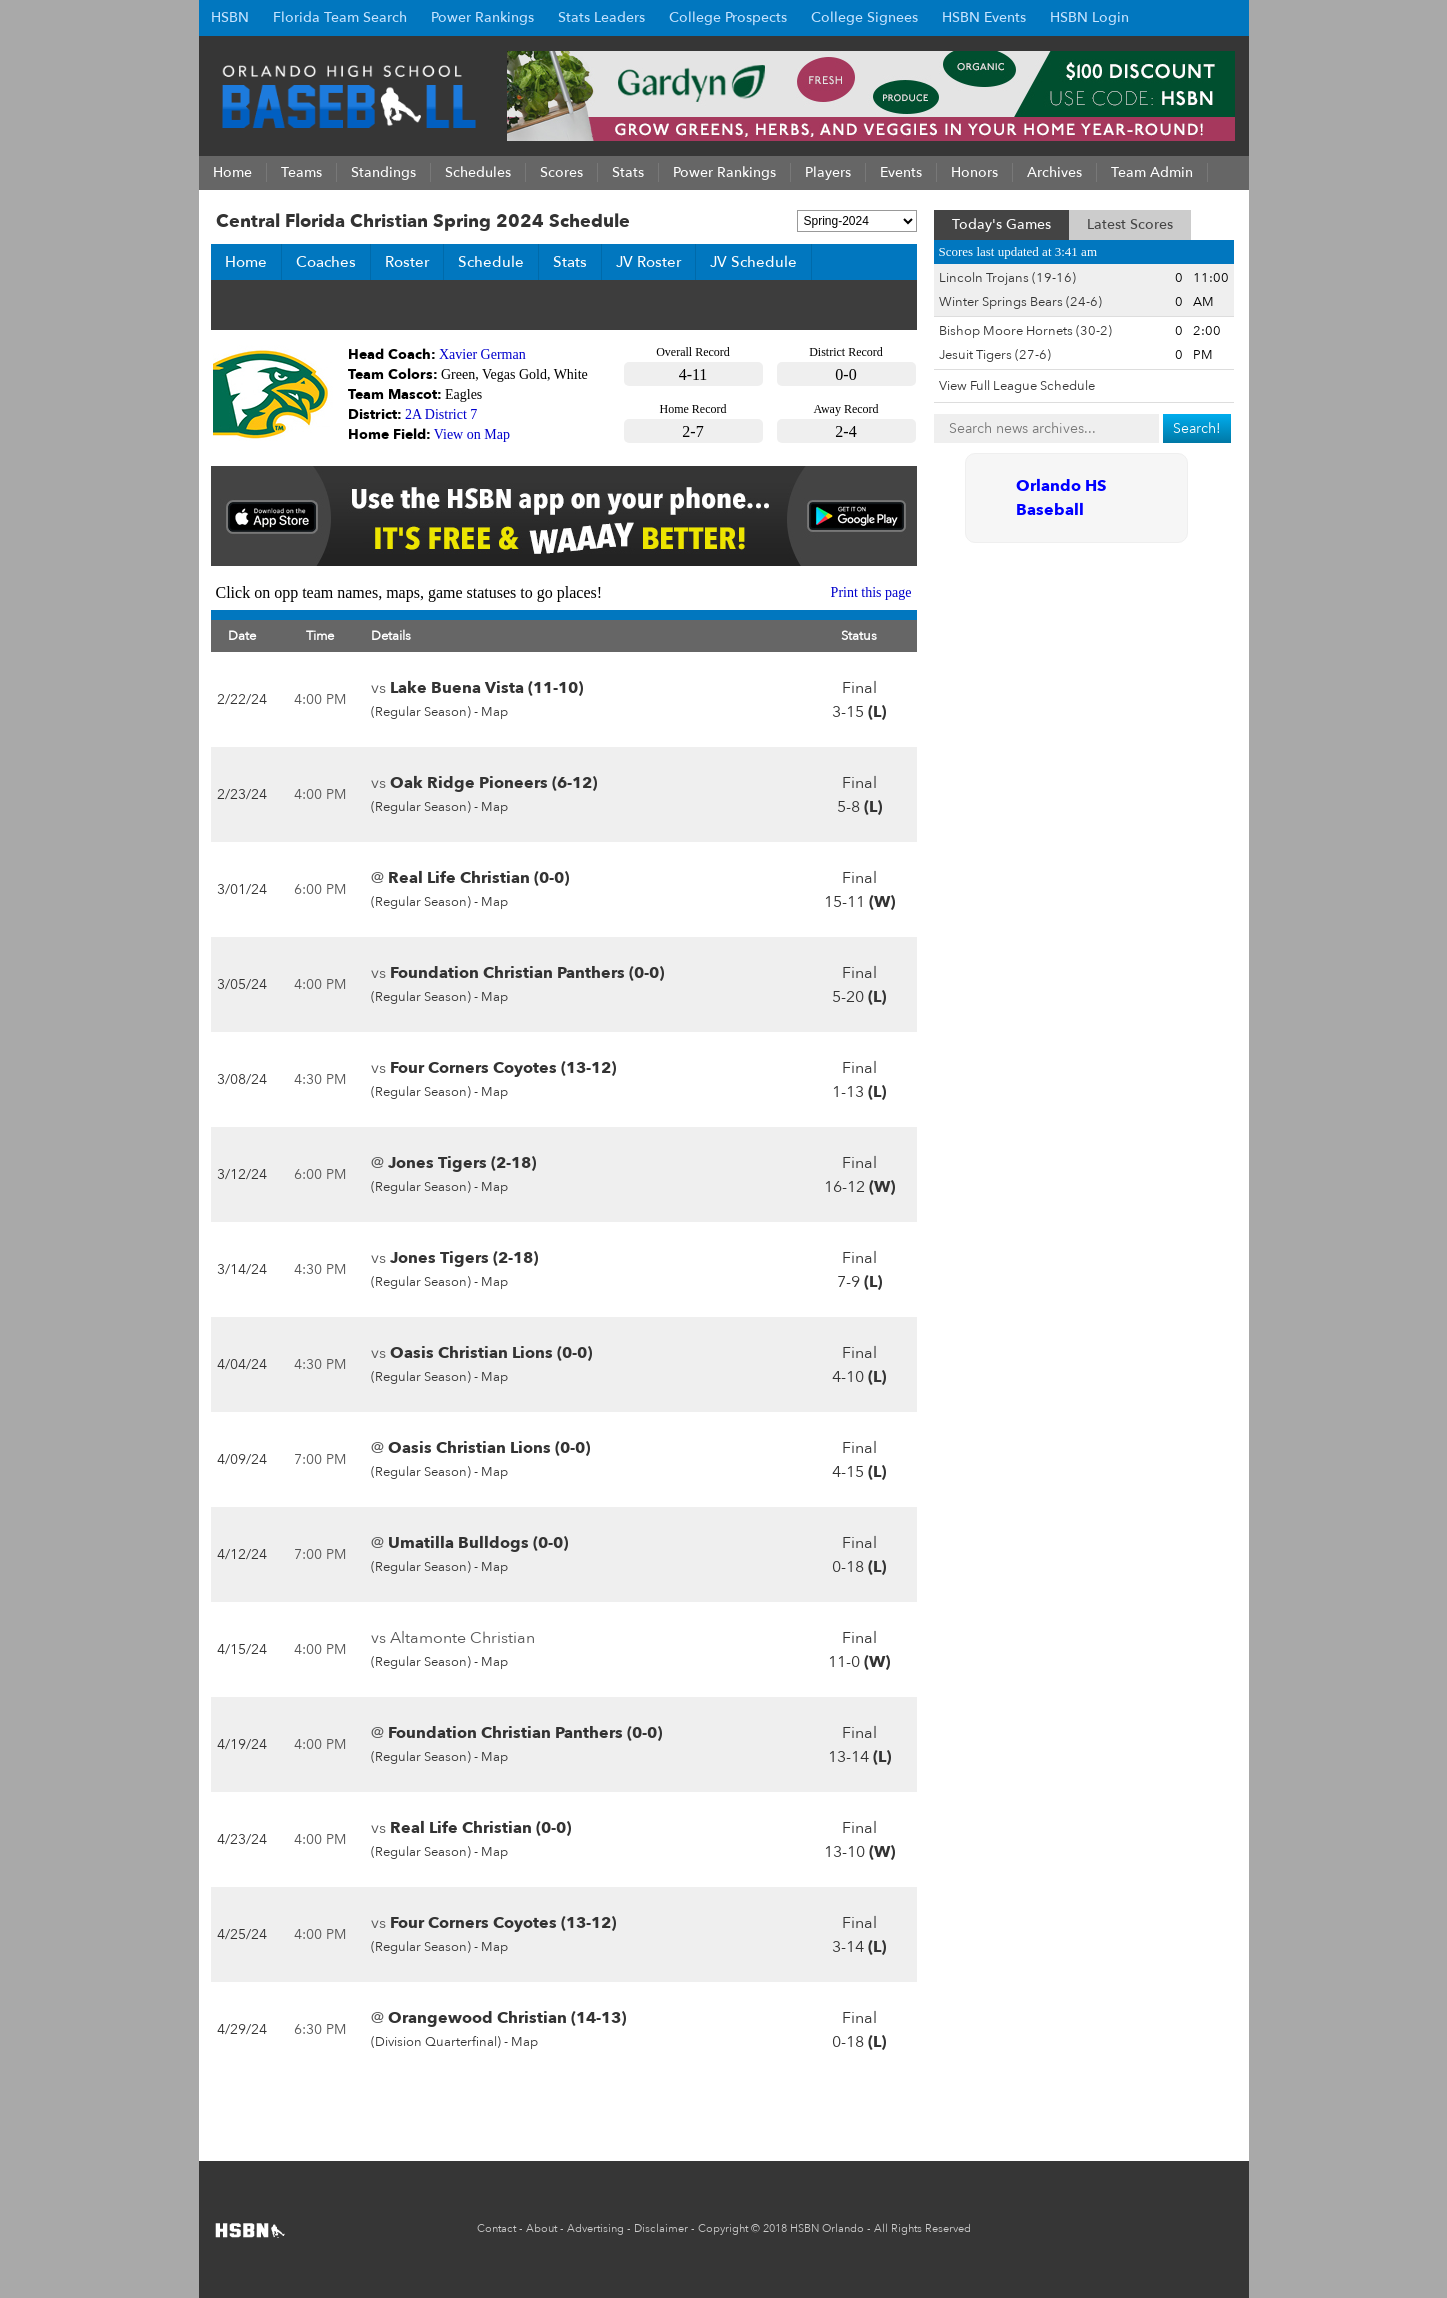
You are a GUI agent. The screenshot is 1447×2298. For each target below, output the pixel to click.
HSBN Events (984, 17)
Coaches (326, 262)
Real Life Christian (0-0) (478, 878)
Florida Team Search (340, 17)
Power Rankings (482, 17)
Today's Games (1001, 224)
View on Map (472, 434)
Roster (407, 262)
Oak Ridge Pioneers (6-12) (493, 783)
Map (494, 712)
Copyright (723, 2228)
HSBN (230, 17)
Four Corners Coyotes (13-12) (503, 1068)
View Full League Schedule (1017, 386)
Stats (570, 262)
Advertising (595, 2228)
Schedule (491, 262)
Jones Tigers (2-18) (462, 1163)
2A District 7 (441, 414)
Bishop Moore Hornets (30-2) (1025, 331)
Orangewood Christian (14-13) (507, 2018)
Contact (496, 2228)
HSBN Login (1089, 17)
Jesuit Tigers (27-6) (995, 355)
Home (246, 262)
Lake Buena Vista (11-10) (486, 688)
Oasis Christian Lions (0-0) (491, 1353)
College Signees (864, 17)
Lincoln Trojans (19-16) (1007, 278)
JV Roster (648, 262)
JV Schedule (753, 262)
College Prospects (728, 17)
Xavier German (482, 354)
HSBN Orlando (827, 2228)
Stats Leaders (601, 17)
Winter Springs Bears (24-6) (1020, 302)
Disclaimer (661, 2228)
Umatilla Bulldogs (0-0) (478, 1543)
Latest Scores (1130, 224)
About (541, 2228)
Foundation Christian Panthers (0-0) (527, 973)
